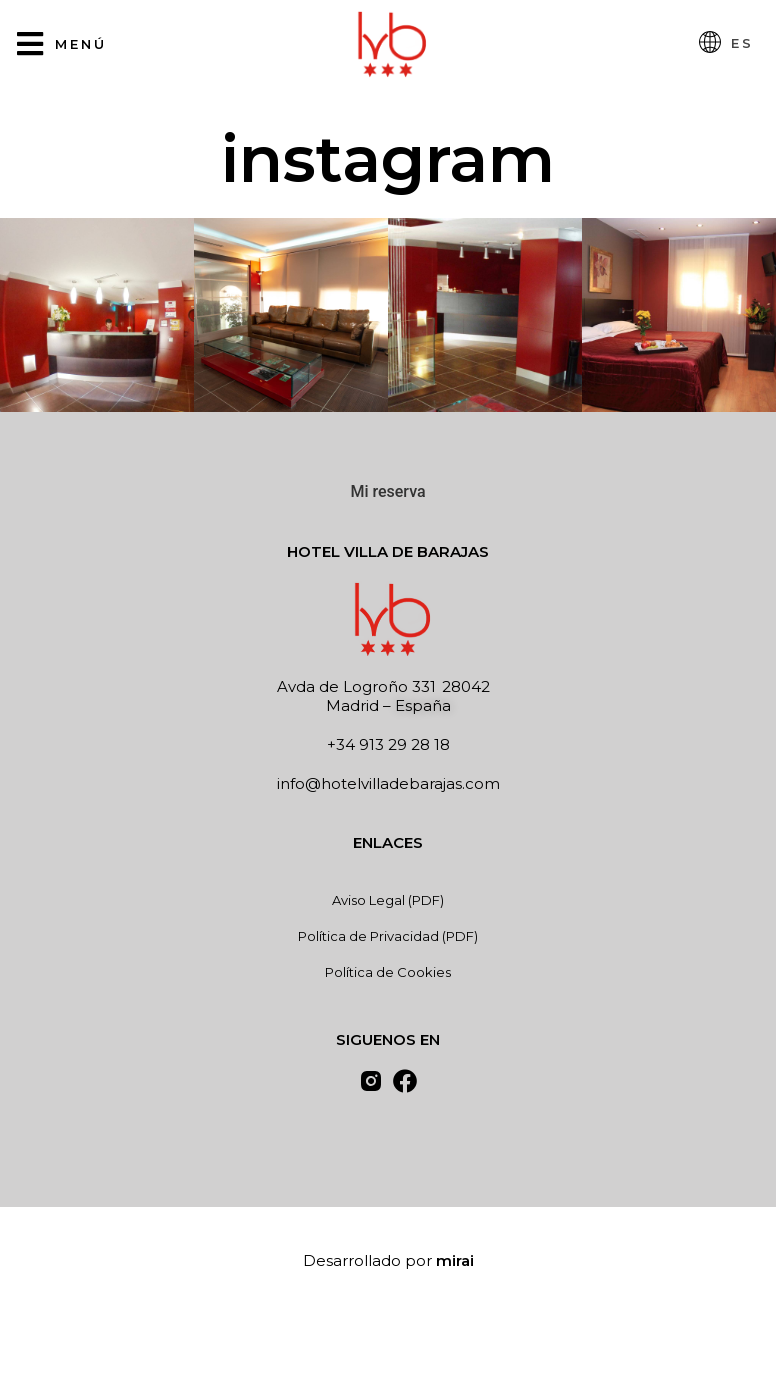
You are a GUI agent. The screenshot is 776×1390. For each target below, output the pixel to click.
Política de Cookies (388, 972)
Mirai (455, 1260)
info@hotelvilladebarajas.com (388, 783)
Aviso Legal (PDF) (388, 900)
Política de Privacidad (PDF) (388, 936)
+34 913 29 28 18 (388, 744)
